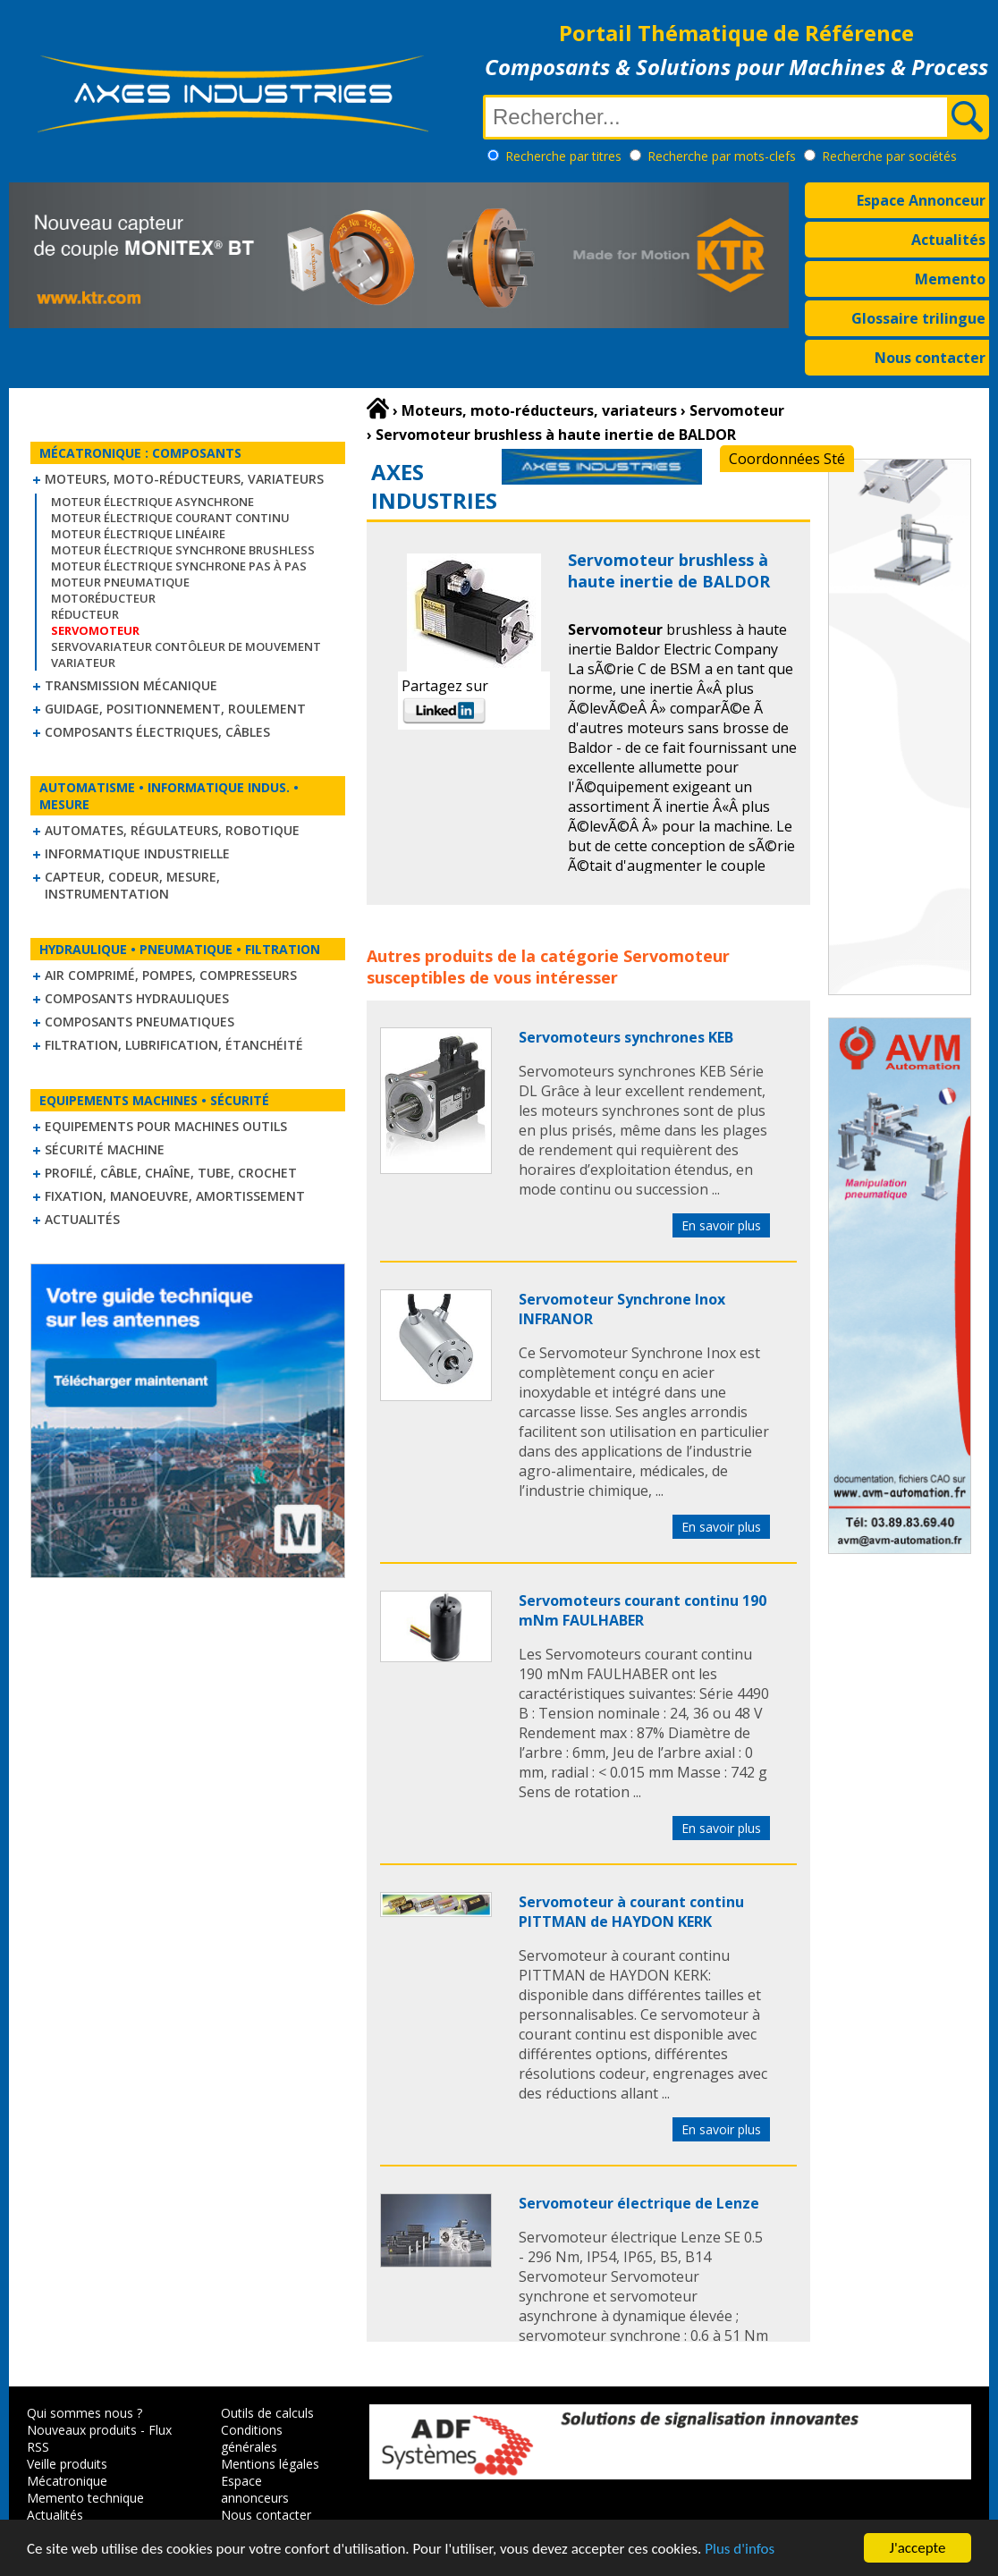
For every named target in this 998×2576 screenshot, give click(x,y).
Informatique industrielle (137, 853)
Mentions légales (270, 2463)
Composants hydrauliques (137, 998)
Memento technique (85, 2497)
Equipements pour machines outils (166, 1126)
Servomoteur (676, 956)
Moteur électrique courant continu (170, 518)
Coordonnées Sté (787, 459)
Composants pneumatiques (139, 1021)
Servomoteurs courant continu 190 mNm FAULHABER (642, 1610)
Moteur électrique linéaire (138, 534)
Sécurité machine (105, 1149)
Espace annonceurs (255, 2489)
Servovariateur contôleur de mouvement (186, 646)
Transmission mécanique (131, 685)
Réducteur (85, 614)
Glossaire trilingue (918, 318)
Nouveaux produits (82, 2429)
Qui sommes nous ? (84, 2412)
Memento (950, 279)
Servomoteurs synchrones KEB (626, 1037)
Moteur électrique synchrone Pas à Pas (179, 566)
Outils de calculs (267, 2412)
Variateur (83, 663)
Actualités (948, 239)
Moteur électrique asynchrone (152, 502)
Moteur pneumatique (120, 582)
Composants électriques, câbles (157, 731)
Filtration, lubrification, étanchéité (174, 1044)
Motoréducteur (103, 598)
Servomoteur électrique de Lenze (639, 2203)
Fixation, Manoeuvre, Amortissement (175, 1195)
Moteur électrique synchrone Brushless (183, 550)
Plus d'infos (739, 2549)
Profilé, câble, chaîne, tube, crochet (171, 1172)
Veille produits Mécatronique (67, 2472)
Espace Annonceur (921, 200)
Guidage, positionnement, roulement (175, 708)
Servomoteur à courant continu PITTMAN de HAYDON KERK (631, 1911)
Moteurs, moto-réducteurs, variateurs (184, 478)
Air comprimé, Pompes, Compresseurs (171, 975)
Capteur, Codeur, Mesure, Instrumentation (132, 885)
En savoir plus (721, 1225)
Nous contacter (930, 357)
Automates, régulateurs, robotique (172, 830)
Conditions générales (252, 2438)
